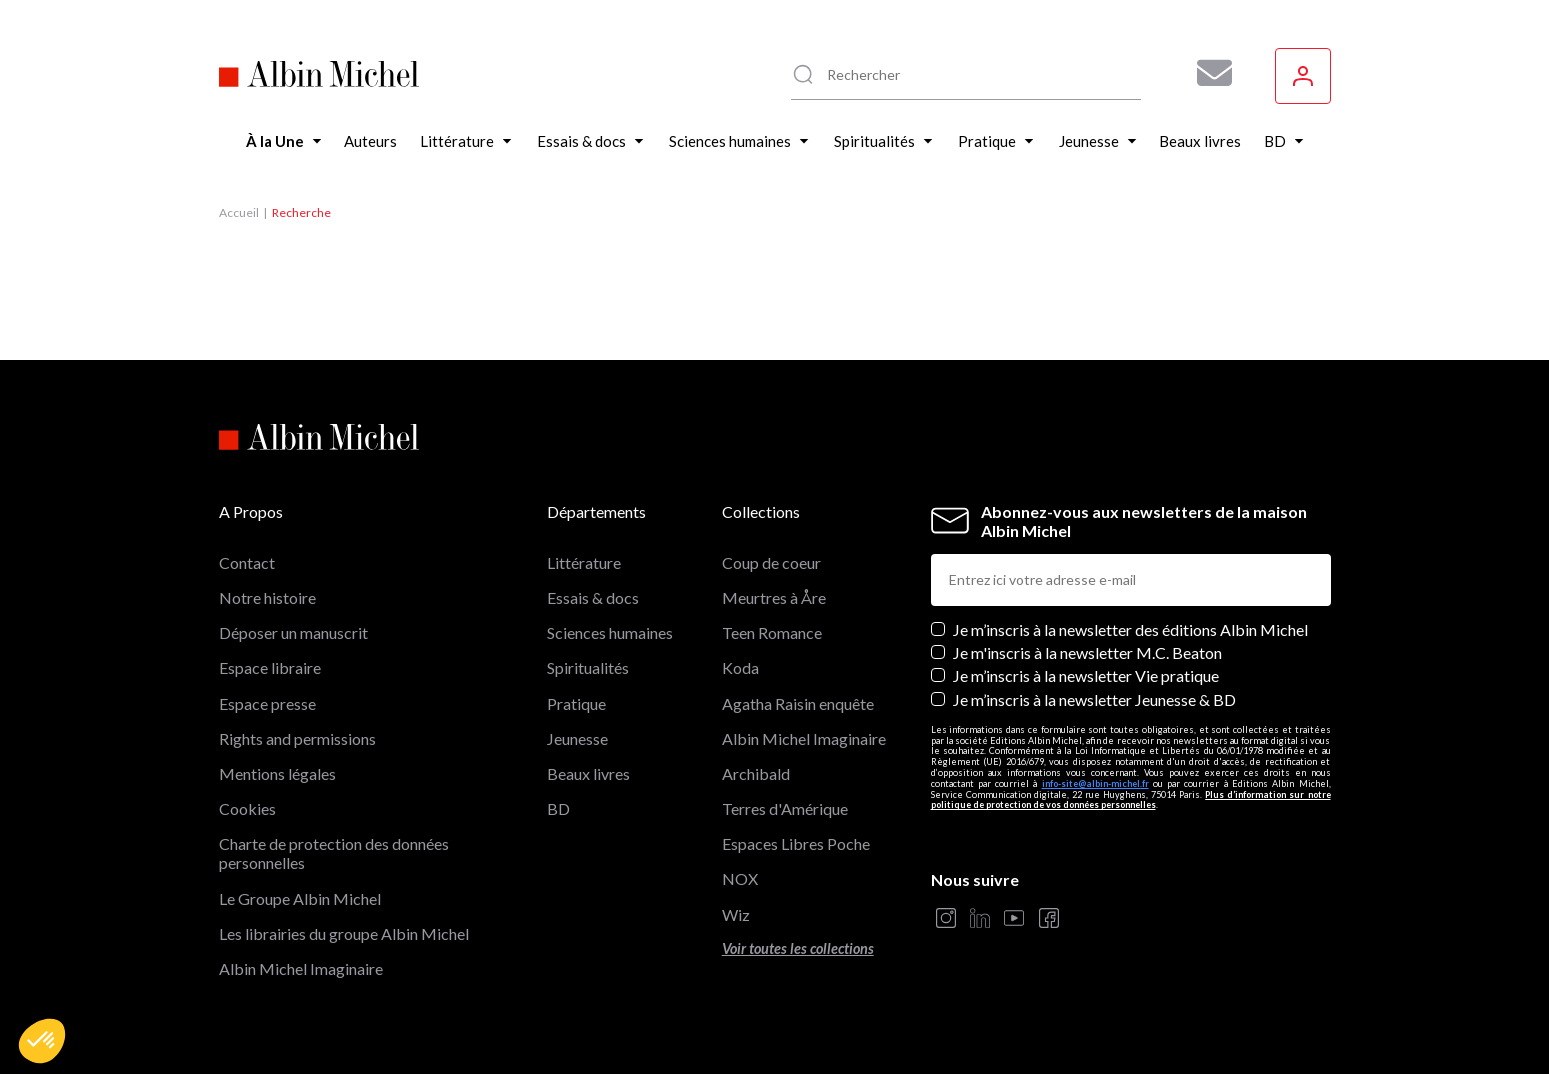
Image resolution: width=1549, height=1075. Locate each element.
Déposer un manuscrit (293, 632)
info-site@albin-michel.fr (1095, 783)
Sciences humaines (610, 632)
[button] (42, 1041)
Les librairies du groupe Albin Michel (344, 933)
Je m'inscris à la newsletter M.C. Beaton (1087, 652)
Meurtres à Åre (774, 597)
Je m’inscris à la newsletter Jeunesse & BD (1094, 699)
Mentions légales (277, 773)
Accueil (239, 212)
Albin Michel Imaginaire (301, 968)
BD (558, 808)
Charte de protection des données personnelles (334, 853)
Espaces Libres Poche (796, 843)
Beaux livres (588, 773)
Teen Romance (772, 632)
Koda (740, 667)
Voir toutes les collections (798, 948)
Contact (247, 562)
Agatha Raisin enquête (798, 703)
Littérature (584, 562)
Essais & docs (593, 597)
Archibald (756, 773)
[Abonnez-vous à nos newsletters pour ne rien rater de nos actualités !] (1207, 73)
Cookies (247, 808)
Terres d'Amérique (785, 808)
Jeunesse (577, 738)
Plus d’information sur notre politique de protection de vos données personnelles (1131, 800)
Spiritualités (588, 667)
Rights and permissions (297, 738)
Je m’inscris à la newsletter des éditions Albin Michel (1130, 629)
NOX (740, 878)
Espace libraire (270, 667)
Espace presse (267, 703)
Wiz (736, 914)
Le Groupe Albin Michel (300, 898)
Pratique (576, 703)
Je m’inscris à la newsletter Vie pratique (1086, 675)
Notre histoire (267, 597)
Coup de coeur (771, 562)
